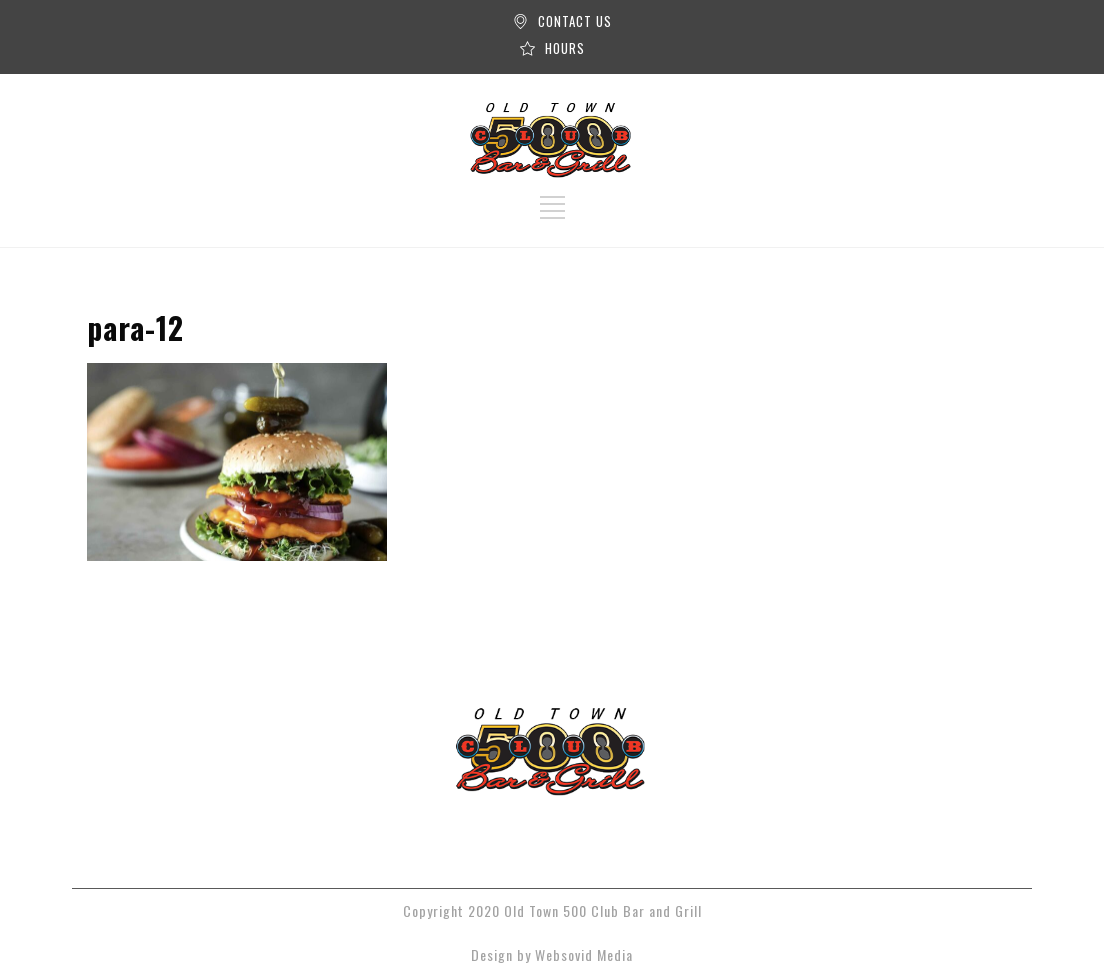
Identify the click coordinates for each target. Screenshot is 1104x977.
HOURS (565, 48)
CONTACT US (575, 21)
